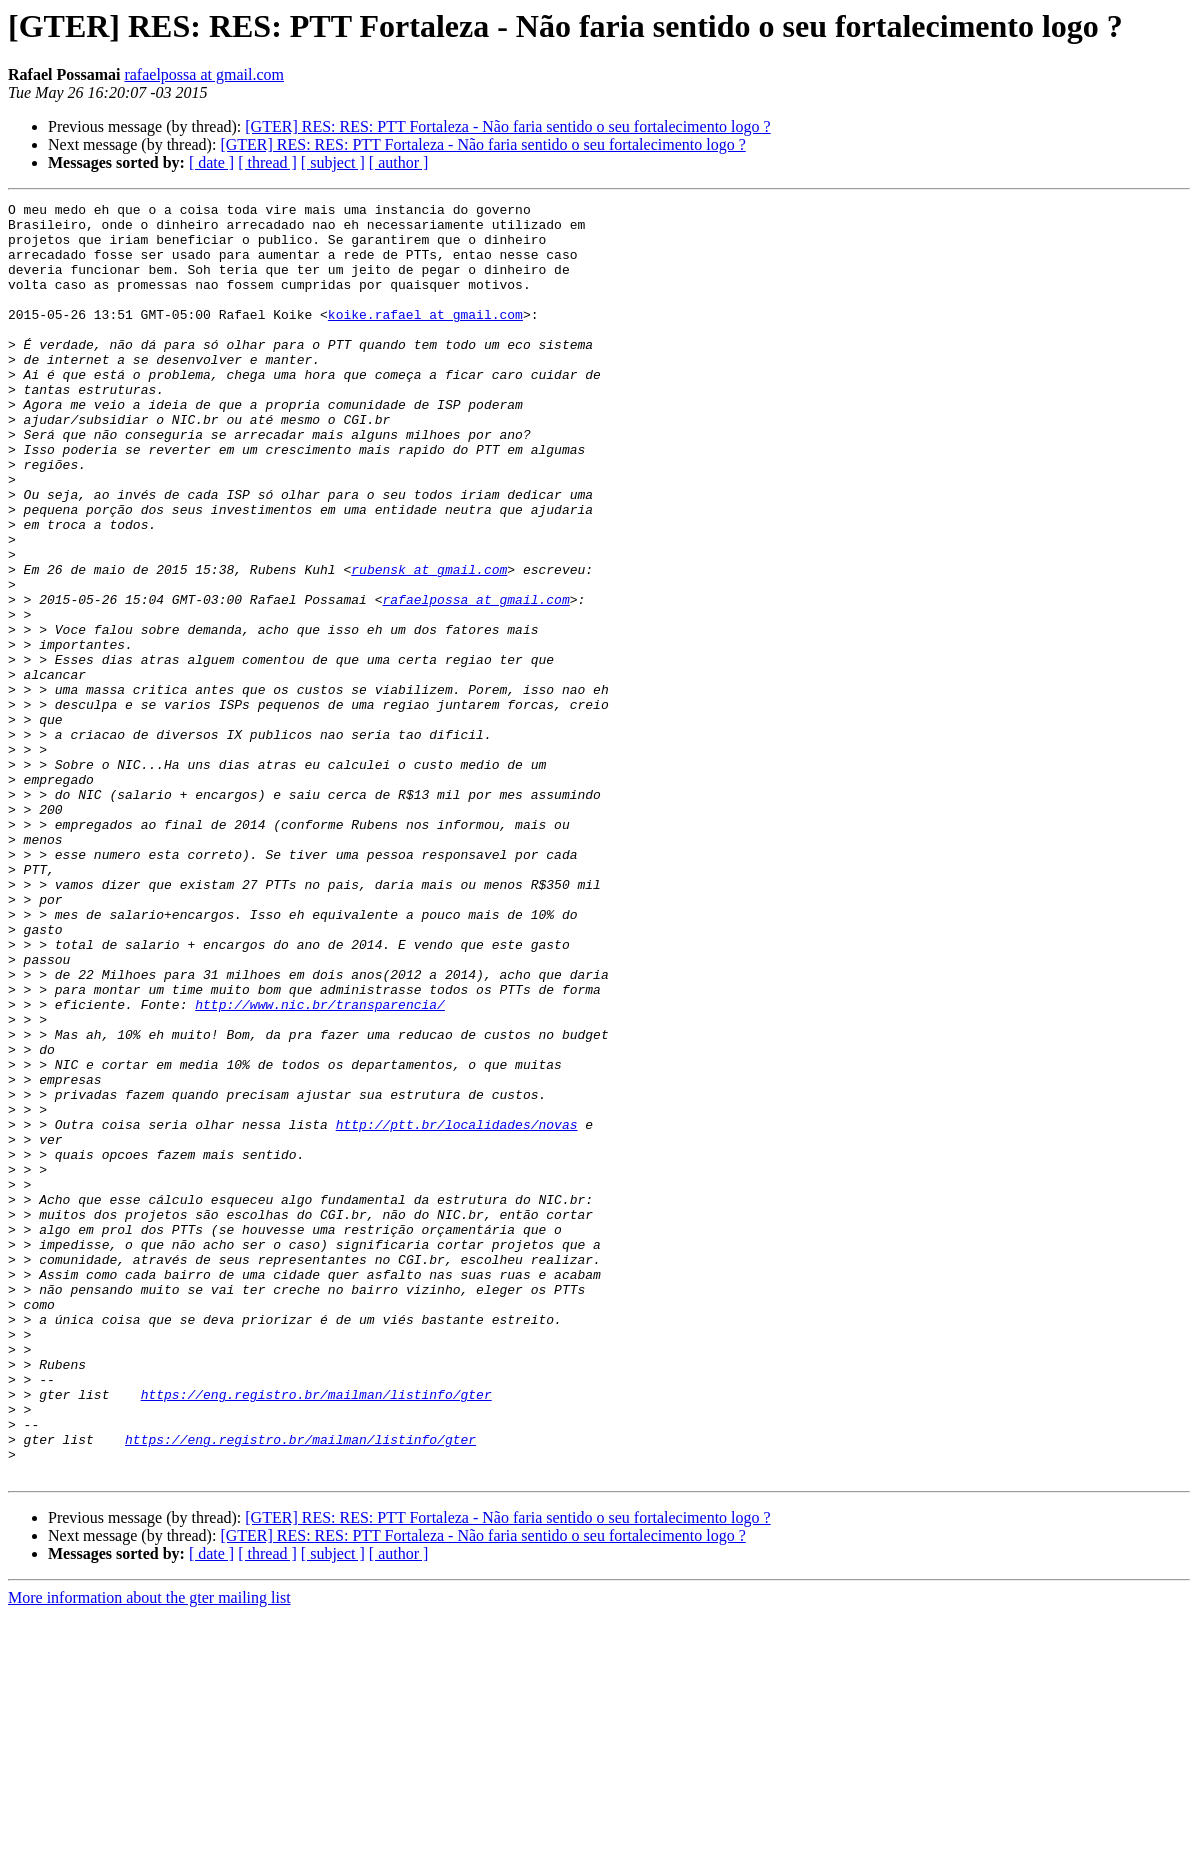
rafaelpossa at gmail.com (204, 74)
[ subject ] (333, 162)
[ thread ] (267, 162)
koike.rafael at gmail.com (425, 338)
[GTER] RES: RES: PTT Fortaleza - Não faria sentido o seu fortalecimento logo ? (507, 126)
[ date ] (211, 162)
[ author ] (399, 162)
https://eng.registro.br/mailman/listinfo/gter (316, 1634)
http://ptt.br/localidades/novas (457, 1310)
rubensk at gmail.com (429, 644)
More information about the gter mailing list (149, 1852)
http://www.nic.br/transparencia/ (320, 1166)
